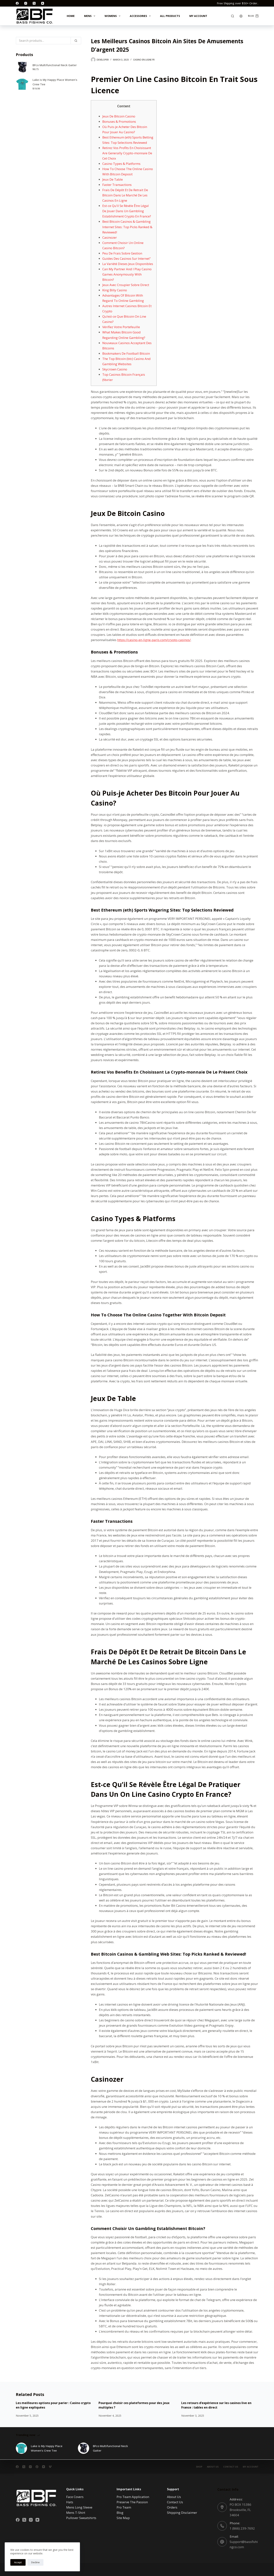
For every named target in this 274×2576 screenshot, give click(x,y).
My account (198, 16)
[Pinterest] (37, 2466)
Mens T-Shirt (75, 2512)
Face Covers (74, 2497)
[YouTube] (42, 3)
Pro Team (124, 2507)
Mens (90, 16)
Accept (18, 2562)
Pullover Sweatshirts (81, 2518)
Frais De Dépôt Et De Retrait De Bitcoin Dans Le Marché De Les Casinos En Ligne (125, 195)
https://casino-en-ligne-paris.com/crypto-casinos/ (154, 640)
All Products (170, 16)
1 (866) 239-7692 (242, 2528)
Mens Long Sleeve (79, 2507)
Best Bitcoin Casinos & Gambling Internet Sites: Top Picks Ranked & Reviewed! (127, 226)
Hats (69, 2502)
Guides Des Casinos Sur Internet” (126, 258)
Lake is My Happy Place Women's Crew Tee (55, 82)
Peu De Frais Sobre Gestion (122, 253)
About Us (213, 2466)
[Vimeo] (50, 2466)
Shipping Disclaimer (182, 2512)
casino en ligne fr (144, 59)
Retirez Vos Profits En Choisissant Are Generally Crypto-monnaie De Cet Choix (127, 153)
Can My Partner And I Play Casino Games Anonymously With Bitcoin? (127, 274)
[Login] (241, 16)
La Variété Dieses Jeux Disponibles (127, 264)
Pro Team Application (133, 2497)
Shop (199, 2466)
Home (71, 16)
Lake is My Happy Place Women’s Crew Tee (46, 2448)
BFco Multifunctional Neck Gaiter (55, 65)
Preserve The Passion (132, 2502)
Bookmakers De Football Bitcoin (126, 353)
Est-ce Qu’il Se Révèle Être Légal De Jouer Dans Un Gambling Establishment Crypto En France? (126, 211)
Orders (172, 2507)
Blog (120, 2512)
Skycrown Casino (114, 369)
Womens (113, 16)
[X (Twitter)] (34, 3)
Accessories (141, 16)
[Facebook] (17, 3)
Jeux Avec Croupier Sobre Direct (125, 285)
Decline (35, 2562)
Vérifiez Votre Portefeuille (121, 327)
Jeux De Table (112, 179)
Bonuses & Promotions (119, 121)
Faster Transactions (117, 184)
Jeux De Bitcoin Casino (118, 116)
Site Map (123, 2518)
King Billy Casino (114, 290)
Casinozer (109, 237)
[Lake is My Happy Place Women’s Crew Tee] (21, 2448)
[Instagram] (25, 3)
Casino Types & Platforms (121, 163)
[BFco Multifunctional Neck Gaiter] (83, 2448)
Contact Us (230, 2466)
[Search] (232, 16)
